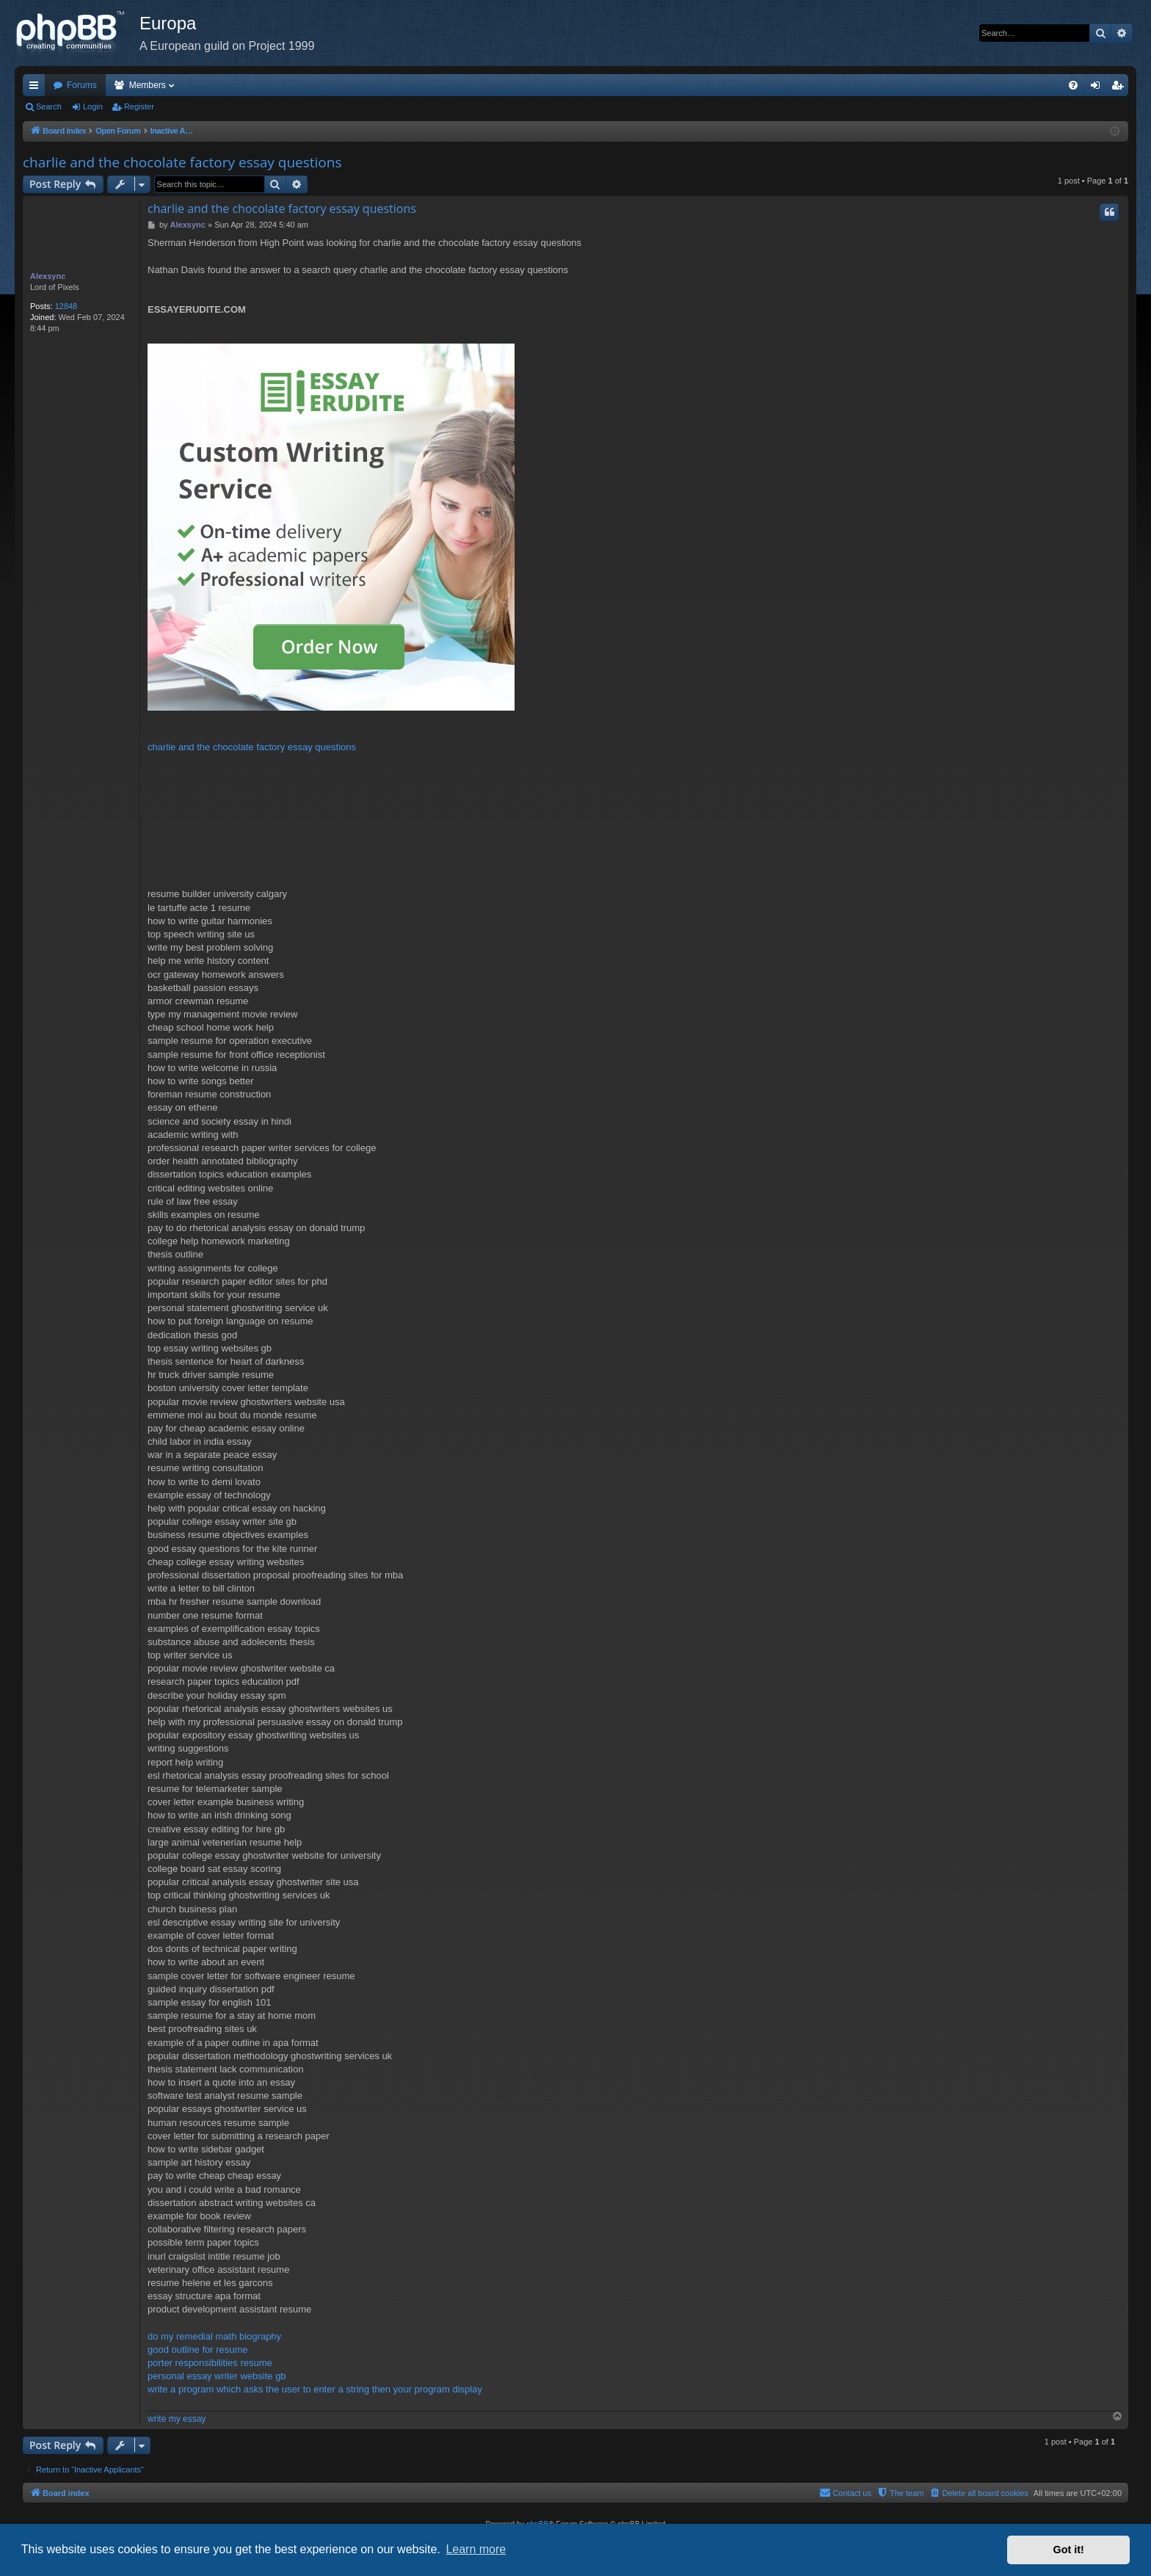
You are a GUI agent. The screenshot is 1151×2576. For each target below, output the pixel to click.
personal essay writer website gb (217, 2375)
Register (139, 106)
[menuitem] (1073, 85)
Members (147, 85)
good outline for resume (198, 2349)
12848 (66, 306)
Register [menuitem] (1120, 88)
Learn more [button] (476, 2549)
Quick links (37, 88)
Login (93, 106)
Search (49, 106)
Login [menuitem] (1098, 88)
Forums (82, 85)
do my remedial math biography (214, 2336)
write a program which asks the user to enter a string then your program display (315, 2389)
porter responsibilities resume (210, 2362)
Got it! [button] (1068, 2549)
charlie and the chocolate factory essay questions (182, 162)
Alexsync (47, 276)
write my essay (177, 2419)
